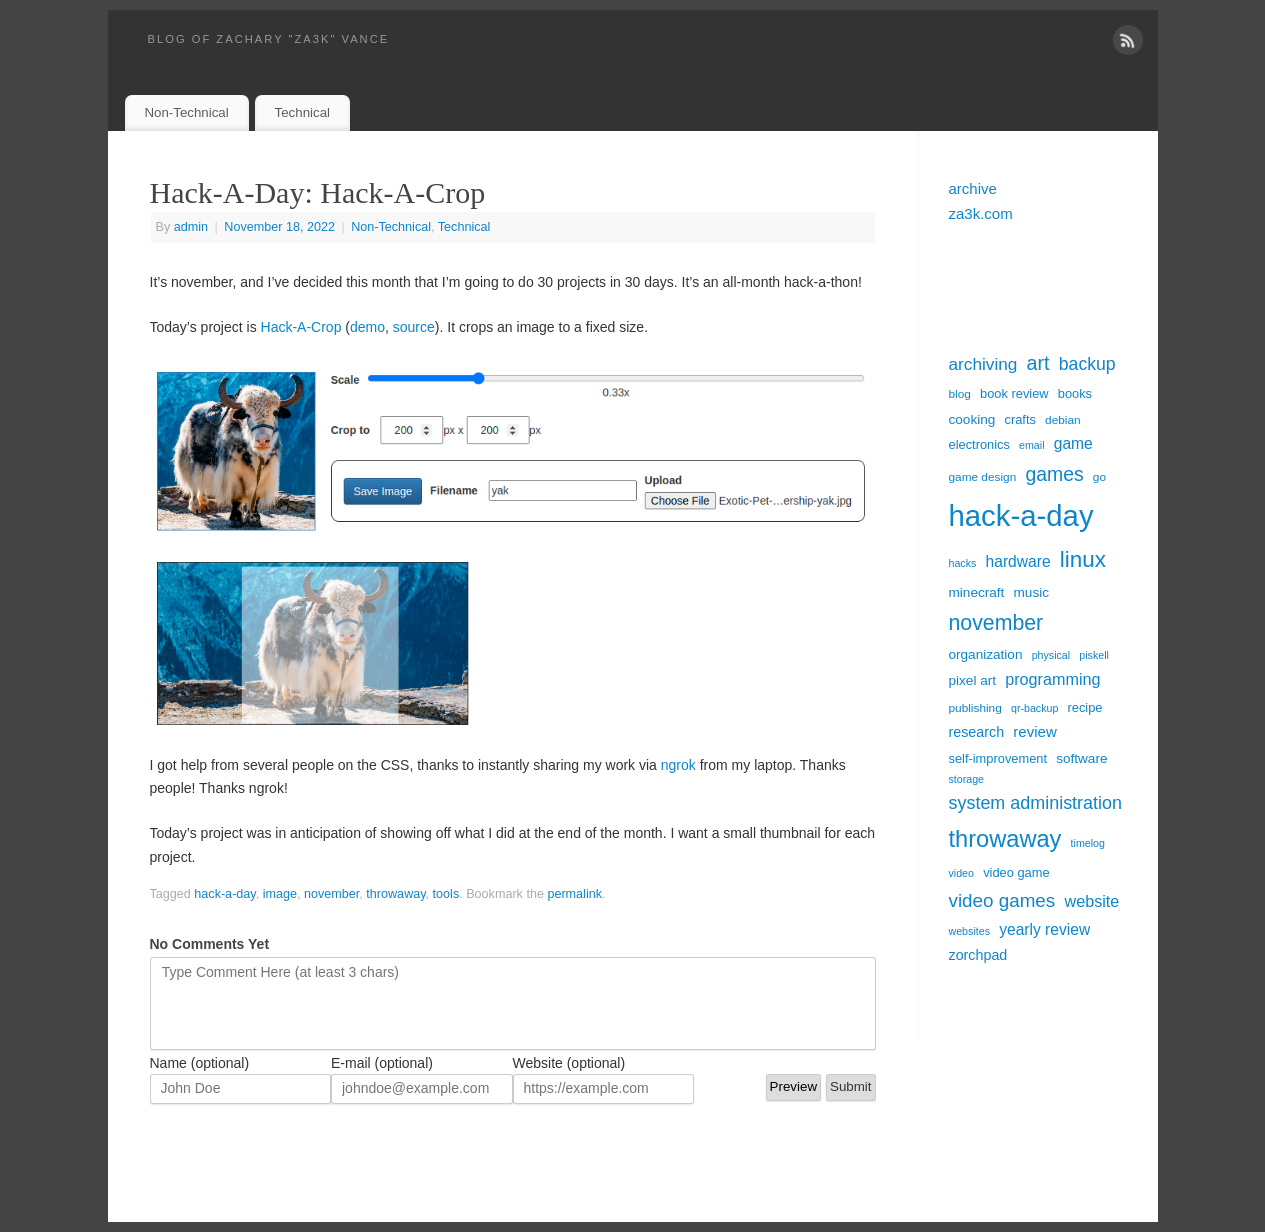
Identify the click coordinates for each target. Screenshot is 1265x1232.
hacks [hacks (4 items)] (963, 563)
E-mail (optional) (382, 1063)
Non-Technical (186, 112)
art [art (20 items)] (1038, 363)
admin (191, 227)
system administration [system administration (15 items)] (1035, 803)
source (414, 327)
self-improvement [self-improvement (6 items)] (998, 758)
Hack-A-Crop (301, 327)
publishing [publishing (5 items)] (975, 708)
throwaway (395, 894)
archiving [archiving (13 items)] (983, 364)
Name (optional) (200, 1063)
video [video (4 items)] (961, 873)
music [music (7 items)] (1031, 592)
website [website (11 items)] (1091, 901)
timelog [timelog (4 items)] (1088, 843)
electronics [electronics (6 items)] (979, 444)
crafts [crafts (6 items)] (1019, 419)
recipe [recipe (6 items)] (1085, 707)
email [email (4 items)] (1031, 445)
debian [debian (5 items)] (1063, 420)
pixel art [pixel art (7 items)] (973, 680)
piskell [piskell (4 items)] (1094, 655)
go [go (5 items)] (1099, 477)
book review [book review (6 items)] (1014, 393)
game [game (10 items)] (1073, 443)
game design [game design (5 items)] (983, 477)
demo (367, 327)
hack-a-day (224, 894)
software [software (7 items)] (1081, 758)
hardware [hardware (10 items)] (1018, 561)
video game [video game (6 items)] (1016, 872)
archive (973, 188)
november (331, 894)
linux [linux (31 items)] (1083, 559)
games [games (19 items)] (1054, 474)
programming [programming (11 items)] (1052, 679)
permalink (574, 894)
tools (446, 894)
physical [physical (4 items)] (1051, 655)
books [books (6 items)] (1075, 393)
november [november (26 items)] (996, 623)
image (280, 894)
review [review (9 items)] (1034, 731)
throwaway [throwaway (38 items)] (1005, 839)
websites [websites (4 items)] (969, 931)
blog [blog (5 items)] (960, 394)
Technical (302, 112)
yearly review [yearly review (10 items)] (1044, 929)
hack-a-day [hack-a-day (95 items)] (1021, 515)
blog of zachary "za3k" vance (269, 39)
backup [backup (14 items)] (1087, 364)
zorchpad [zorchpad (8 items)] (978, 955)
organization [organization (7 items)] (986, 654)
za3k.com (981, 213)
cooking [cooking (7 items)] (972, 419)
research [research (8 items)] (977, 732)
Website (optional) (569, 1063)
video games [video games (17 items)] (1002, 900)
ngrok (678, 765)
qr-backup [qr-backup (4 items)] (1034, 708)
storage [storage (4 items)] (967, 779)
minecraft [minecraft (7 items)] (977, 592)
